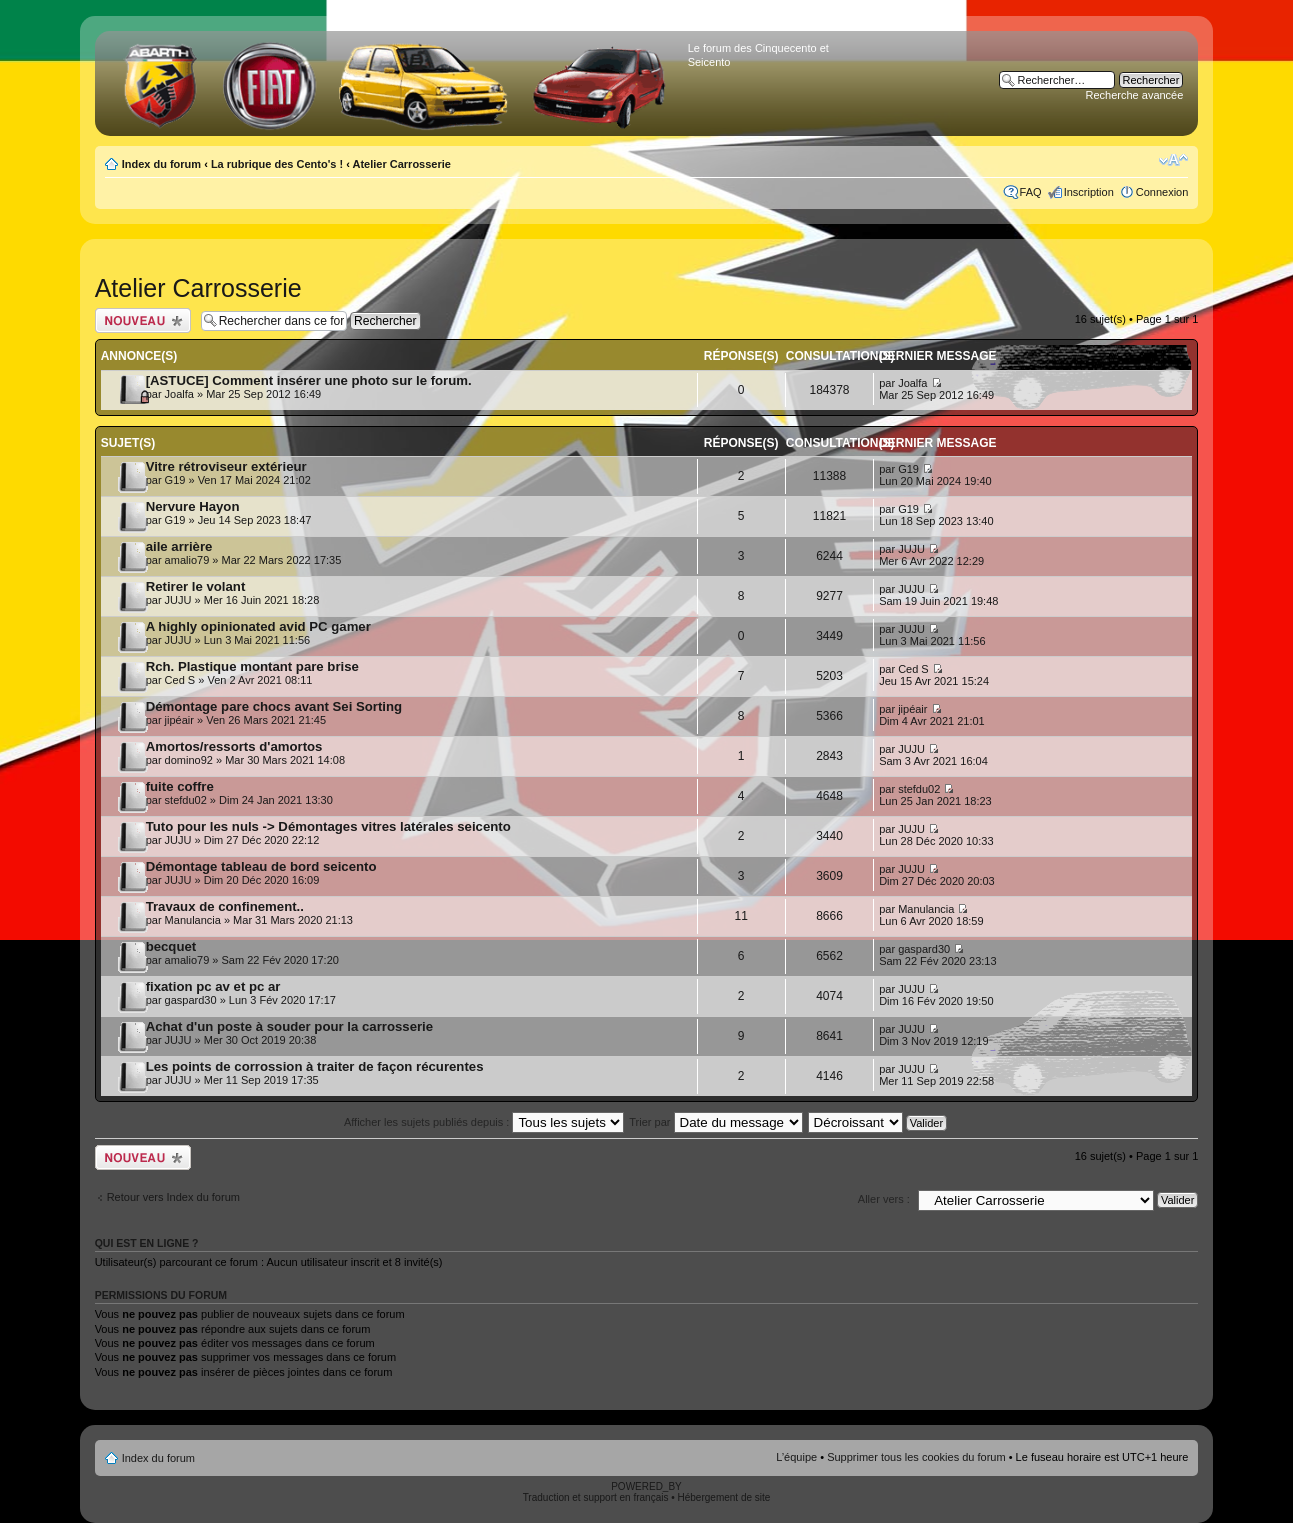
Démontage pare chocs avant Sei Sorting (274, 706)
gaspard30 (924, 949)
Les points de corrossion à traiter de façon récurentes (315, 1066)
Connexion (1162, 192)
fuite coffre (180, 786)
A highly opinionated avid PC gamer (258, 626)
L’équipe (796, 1457)
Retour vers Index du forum (173, 1197)
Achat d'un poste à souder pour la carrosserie (289, 1026)
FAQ (1031, 192)
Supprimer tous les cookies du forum (916, 1457)
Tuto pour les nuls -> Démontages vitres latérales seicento (328, 826)
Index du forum (161, 164)
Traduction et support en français (596, 1497)
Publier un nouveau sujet (143, 320)
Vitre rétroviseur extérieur (226, 466)
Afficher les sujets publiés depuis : (484, 1122)
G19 (175, 480)
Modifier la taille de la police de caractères (1173, 160)
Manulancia (193, 920)
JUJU (911, 549)
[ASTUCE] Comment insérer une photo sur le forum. (309, 380)
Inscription (1089, 192)
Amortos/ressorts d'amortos (234, 746)
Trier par (715, 1122)
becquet (171, 946)
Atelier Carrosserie (401, 164)
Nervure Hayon (193, 506)
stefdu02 (186, 800)
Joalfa (179, 394)
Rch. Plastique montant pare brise (252, 666)
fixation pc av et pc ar (213, 986)
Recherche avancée (1135, 95)
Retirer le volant (196, 586)
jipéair (179, 720)
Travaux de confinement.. (225, 906)
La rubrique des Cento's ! (277, 164)
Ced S (180, 680)
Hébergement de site (724, 1497)
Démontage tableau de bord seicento (261, 866)
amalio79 (187, 560)
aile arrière (179, 546)
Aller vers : (884, 1199)
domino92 (189, 760)
